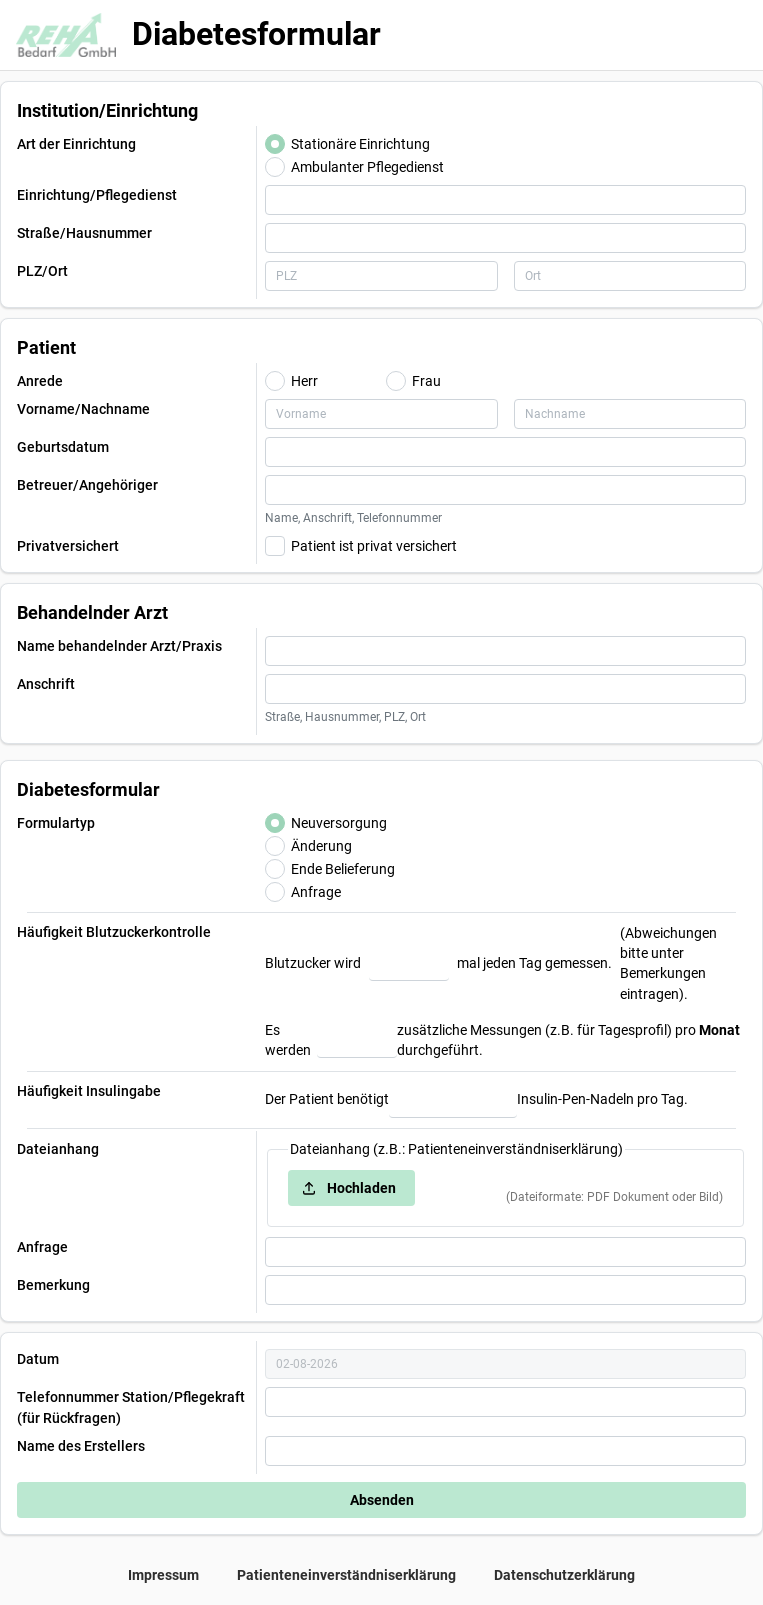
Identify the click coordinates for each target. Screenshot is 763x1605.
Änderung (321, 846)
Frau (426, 381)
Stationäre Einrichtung (360, 144)
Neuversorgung (339, 823)
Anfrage (316, 892)
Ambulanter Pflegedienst (367, 167)
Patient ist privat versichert (374, 546)
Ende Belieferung (343, 869)
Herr (304, 381)
